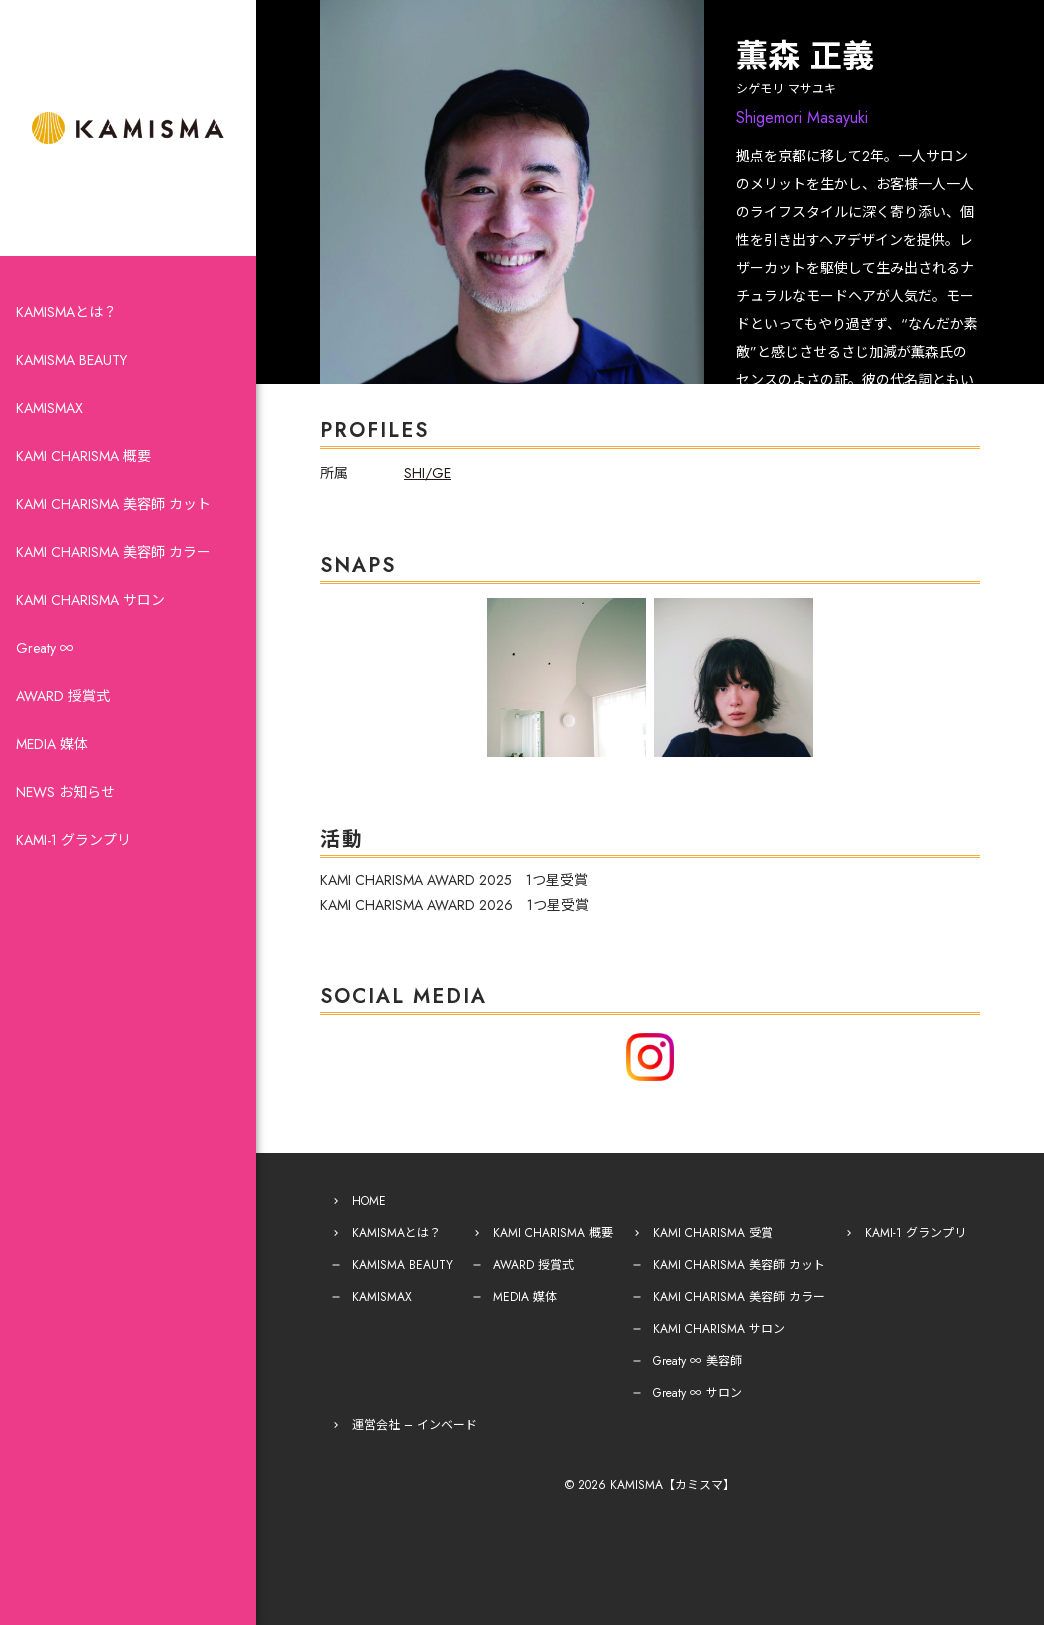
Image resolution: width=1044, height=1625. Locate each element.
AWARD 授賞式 (63, 696)
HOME (369, 1201)
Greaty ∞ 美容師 (697, 1361)
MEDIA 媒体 (52, 744)
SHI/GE (427, 473)
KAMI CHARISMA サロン (90, 600)
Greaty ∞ (45, 648)
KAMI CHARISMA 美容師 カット (113, 504)
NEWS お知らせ (65, 792)
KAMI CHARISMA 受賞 (713, 1233)
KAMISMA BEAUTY (71, 360)
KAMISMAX (49, 408)
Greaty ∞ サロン (697, 1393)
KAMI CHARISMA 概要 (83, 456)
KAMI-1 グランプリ (73, 840)
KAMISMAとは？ (66, 312)
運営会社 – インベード (414, 1425)
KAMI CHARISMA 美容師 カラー (113, 552)
